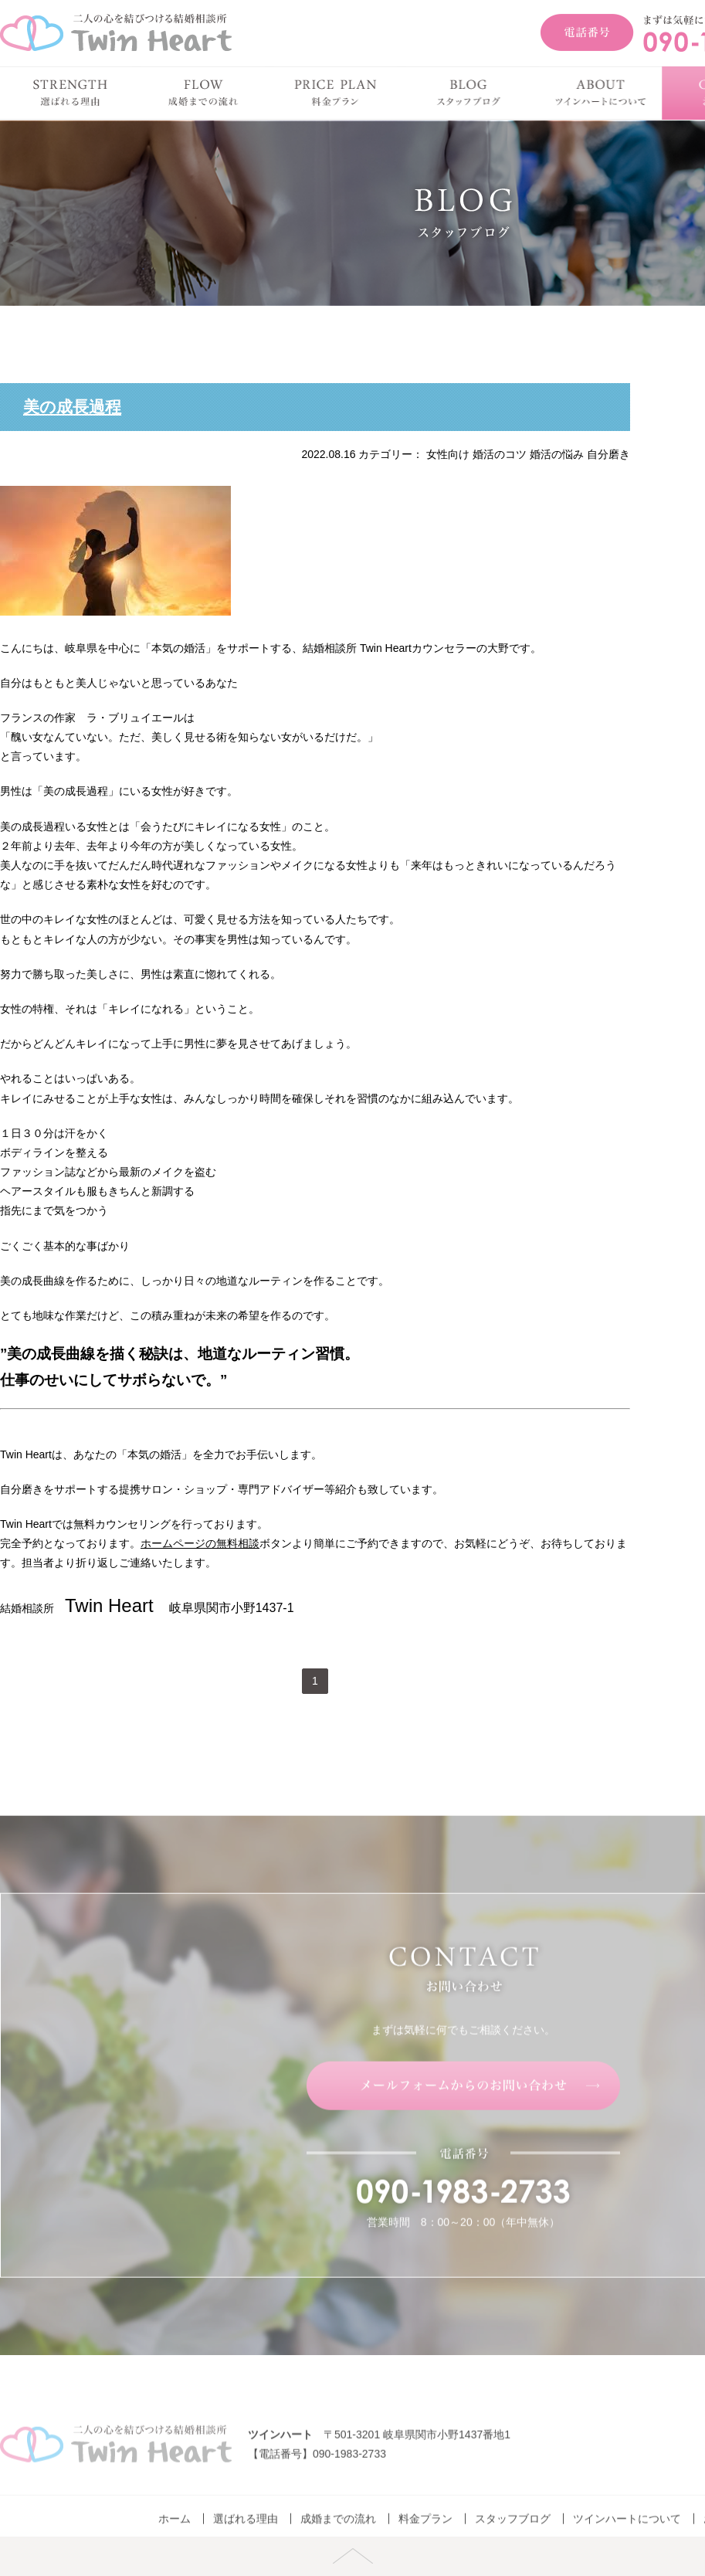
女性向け (447, 454)
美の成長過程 (72, 407)
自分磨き (608, 454)
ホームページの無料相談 (200, 1543)
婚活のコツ (500, 454)
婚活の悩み (557, 454)
